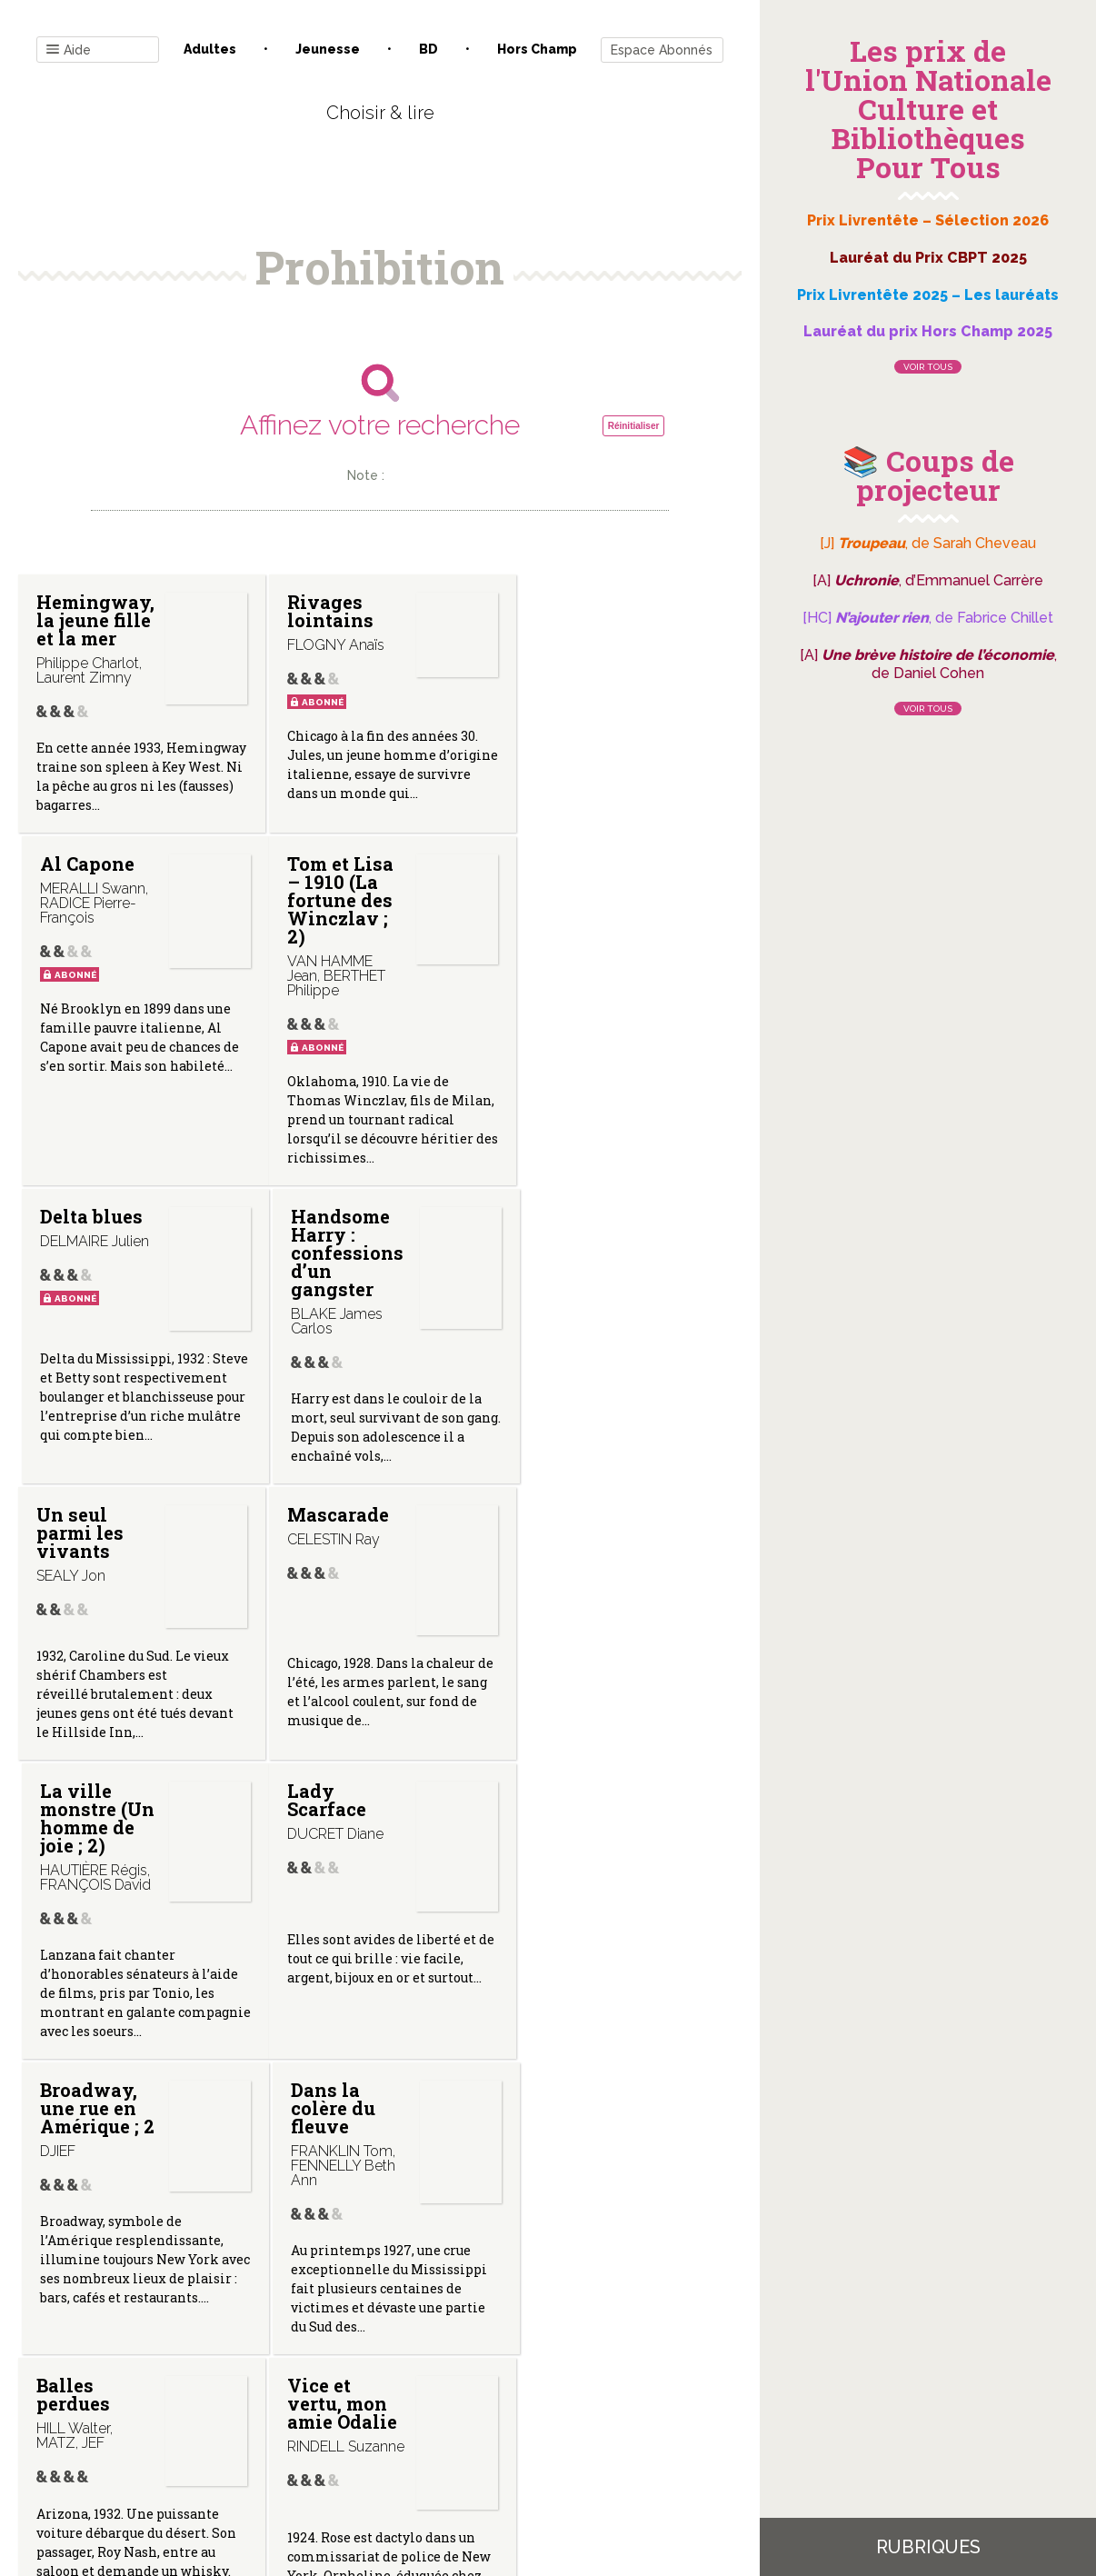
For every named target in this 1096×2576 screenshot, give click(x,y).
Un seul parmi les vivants (80, 1363)
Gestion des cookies (555, 2392)
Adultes (210, 49)
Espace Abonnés (661, 50)
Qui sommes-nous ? (285, 2392)
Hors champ (537, 49)
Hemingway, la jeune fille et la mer (134, 741)
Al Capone (567, 602)
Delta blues (329, 975)
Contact (174, 2392)
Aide (68, 50)
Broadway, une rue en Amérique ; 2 (327, 1685)
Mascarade (329, 1345)
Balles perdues (73, 1971)
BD (428, 49)
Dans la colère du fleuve (562, 1676)
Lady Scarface (75, 1667)
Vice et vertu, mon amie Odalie (333, 1980)
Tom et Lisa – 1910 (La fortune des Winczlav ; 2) (89, 1012)
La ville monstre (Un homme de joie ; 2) (573, 1372)
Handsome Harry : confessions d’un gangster (599, 1054)
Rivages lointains (321, 611)
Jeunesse (327, 49)
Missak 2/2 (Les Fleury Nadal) (572, 1980)
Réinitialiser (634, 426)
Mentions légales (420, 2392)
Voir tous (927, 367)
